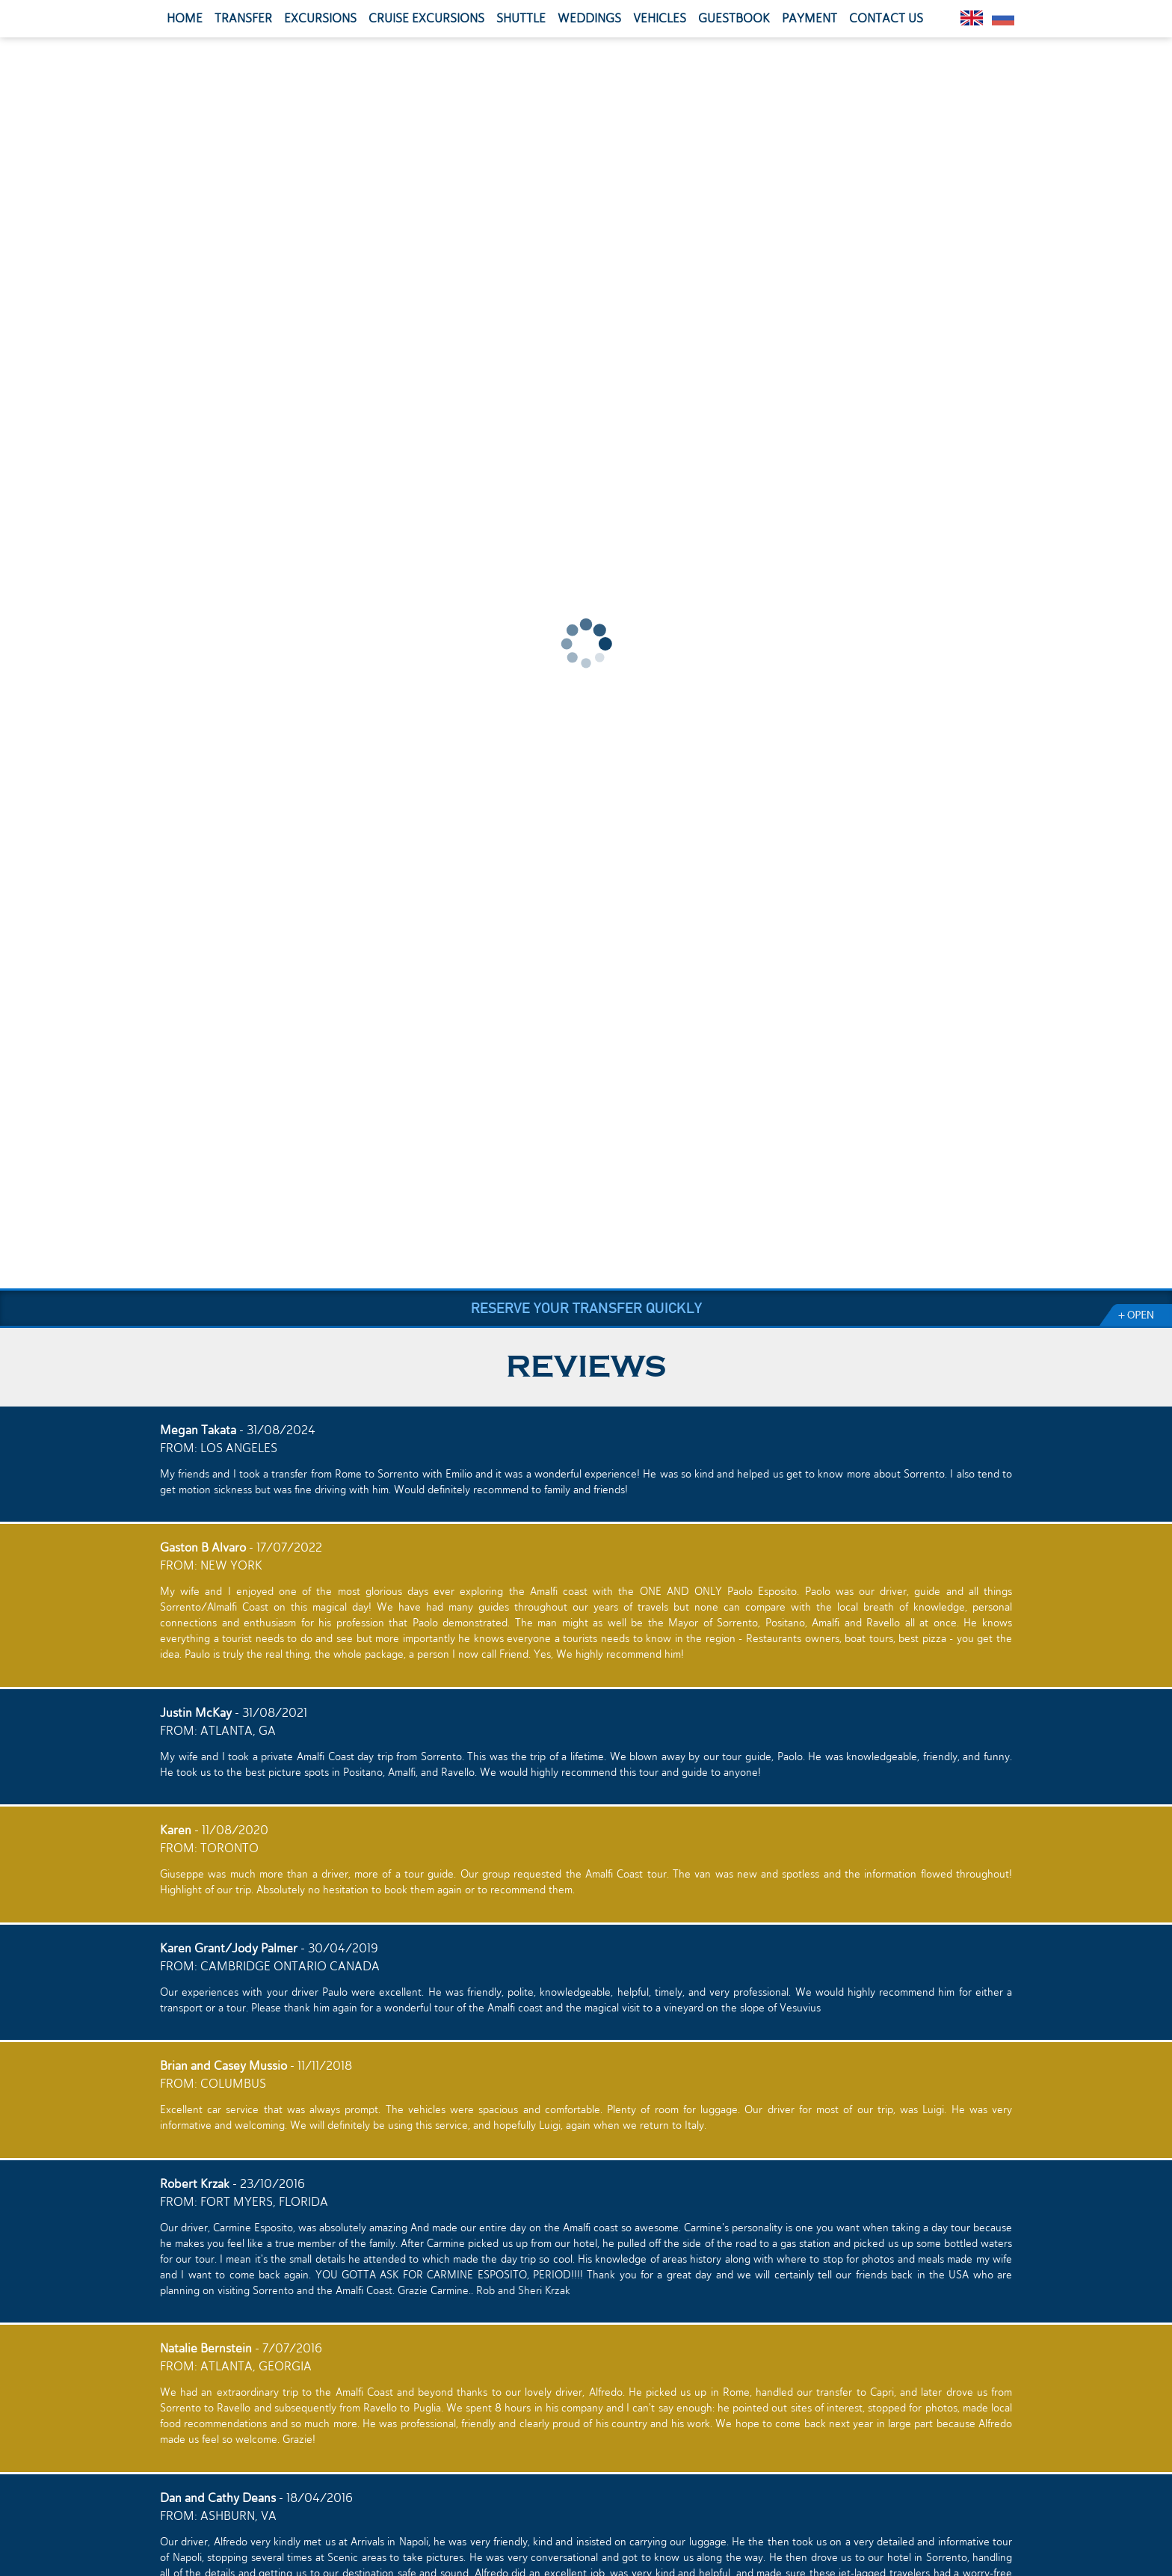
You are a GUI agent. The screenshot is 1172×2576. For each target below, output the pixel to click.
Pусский (1003, 18)
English (971, 18)
